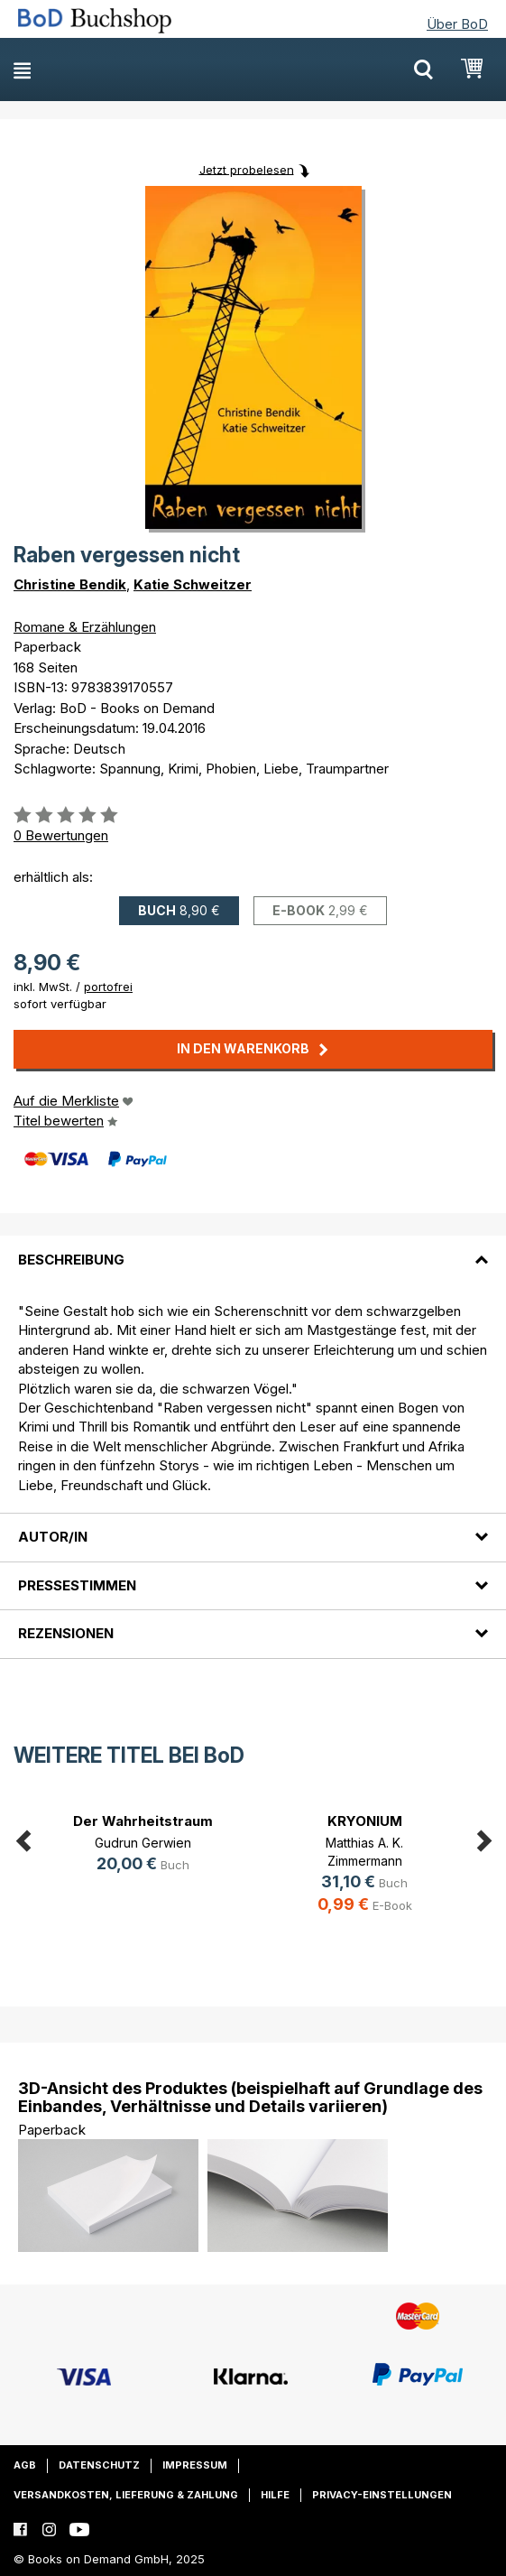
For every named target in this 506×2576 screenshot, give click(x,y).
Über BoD (457, 23)
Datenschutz (99, 2465)
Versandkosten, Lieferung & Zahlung (126, 2494)
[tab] (253, 1248)
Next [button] (483, 1838)
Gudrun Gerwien (143, 1842)
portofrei (108, 986)
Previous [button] (23, 1838)
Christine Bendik (70, 584)
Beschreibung (71, 1259)
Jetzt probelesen (246, 169)
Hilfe (275, 2494)
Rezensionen (66, 1633)
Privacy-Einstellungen (382, 2494)
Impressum (194, 2465)
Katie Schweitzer (192, 584)
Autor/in (52, 1536)
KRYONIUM (364, 1821)
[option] (142, 1845)
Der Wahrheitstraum (143, 1821)
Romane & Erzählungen (85, 626)
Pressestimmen (77, 1585)
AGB (25, 2465)
